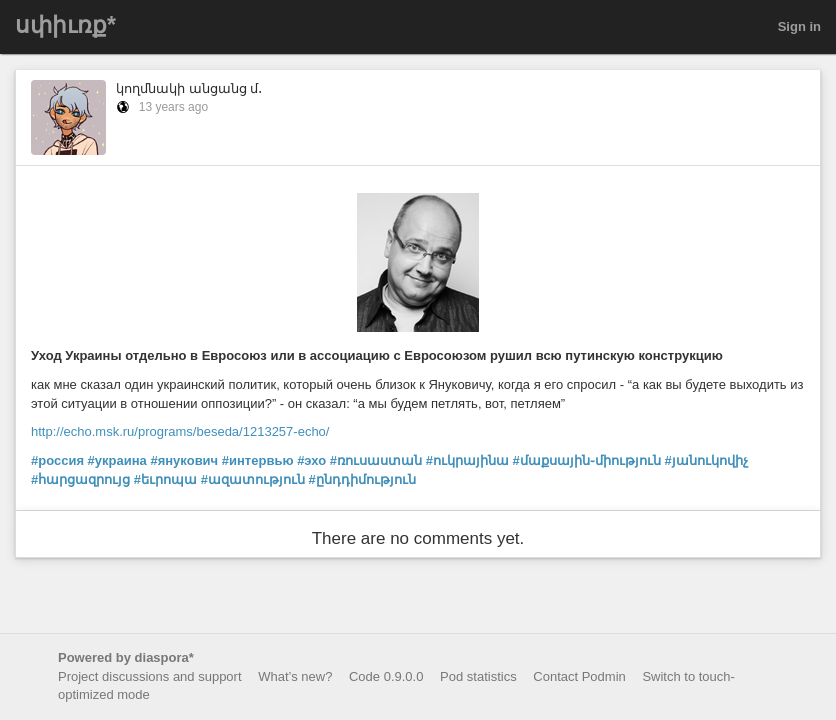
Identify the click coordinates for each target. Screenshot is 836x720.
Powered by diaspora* (126, 657)
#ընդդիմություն (362, 479)
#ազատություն (253, 479)
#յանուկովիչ (705, 460)
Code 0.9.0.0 (386, 676)
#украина (117, 460)
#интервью (258, 460)
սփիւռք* (65, 25)
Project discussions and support (150, 676)
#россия (57, 460)
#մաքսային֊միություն (587, 460)
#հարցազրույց (80, 479)
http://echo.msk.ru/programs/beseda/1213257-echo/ (180, 431)
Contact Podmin (579, 676)
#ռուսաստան (376, 460)
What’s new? (295, 676)
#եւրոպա (165, 479)
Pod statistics (478, 676)
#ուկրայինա (467, 460)
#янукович (184, 460)
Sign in (799, 26)
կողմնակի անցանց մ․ (189, 88)
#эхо (311, 460)
